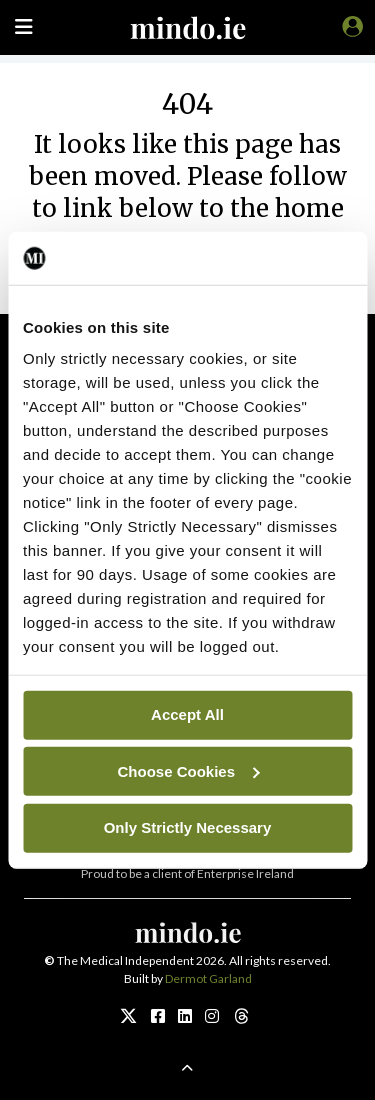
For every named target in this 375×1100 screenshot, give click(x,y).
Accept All (187, 714)
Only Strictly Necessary (188, 827)
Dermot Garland (208, 978)
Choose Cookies (188, 770)
